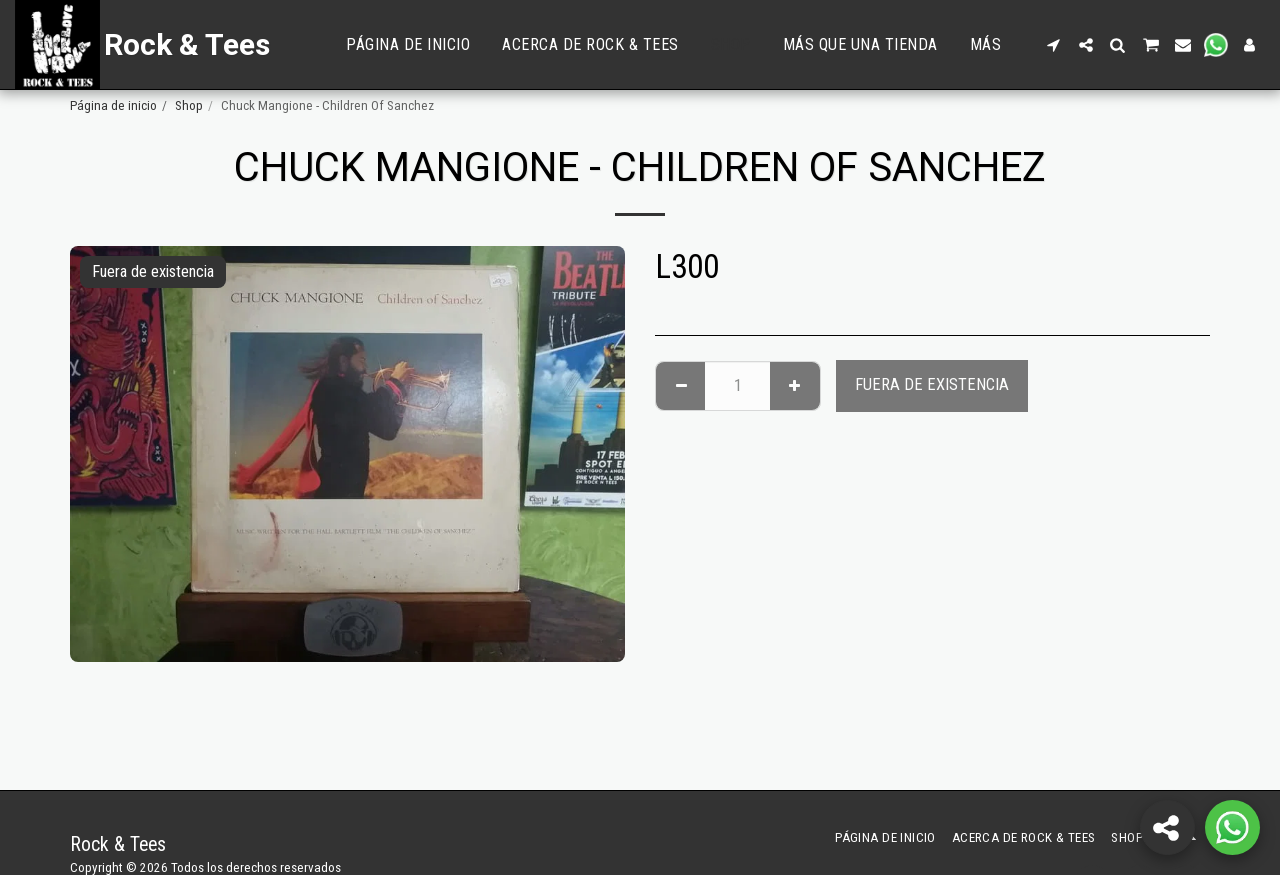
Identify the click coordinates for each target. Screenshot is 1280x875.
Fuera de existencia (932, 384)
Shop (189, 105)
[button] (1054, 45)
